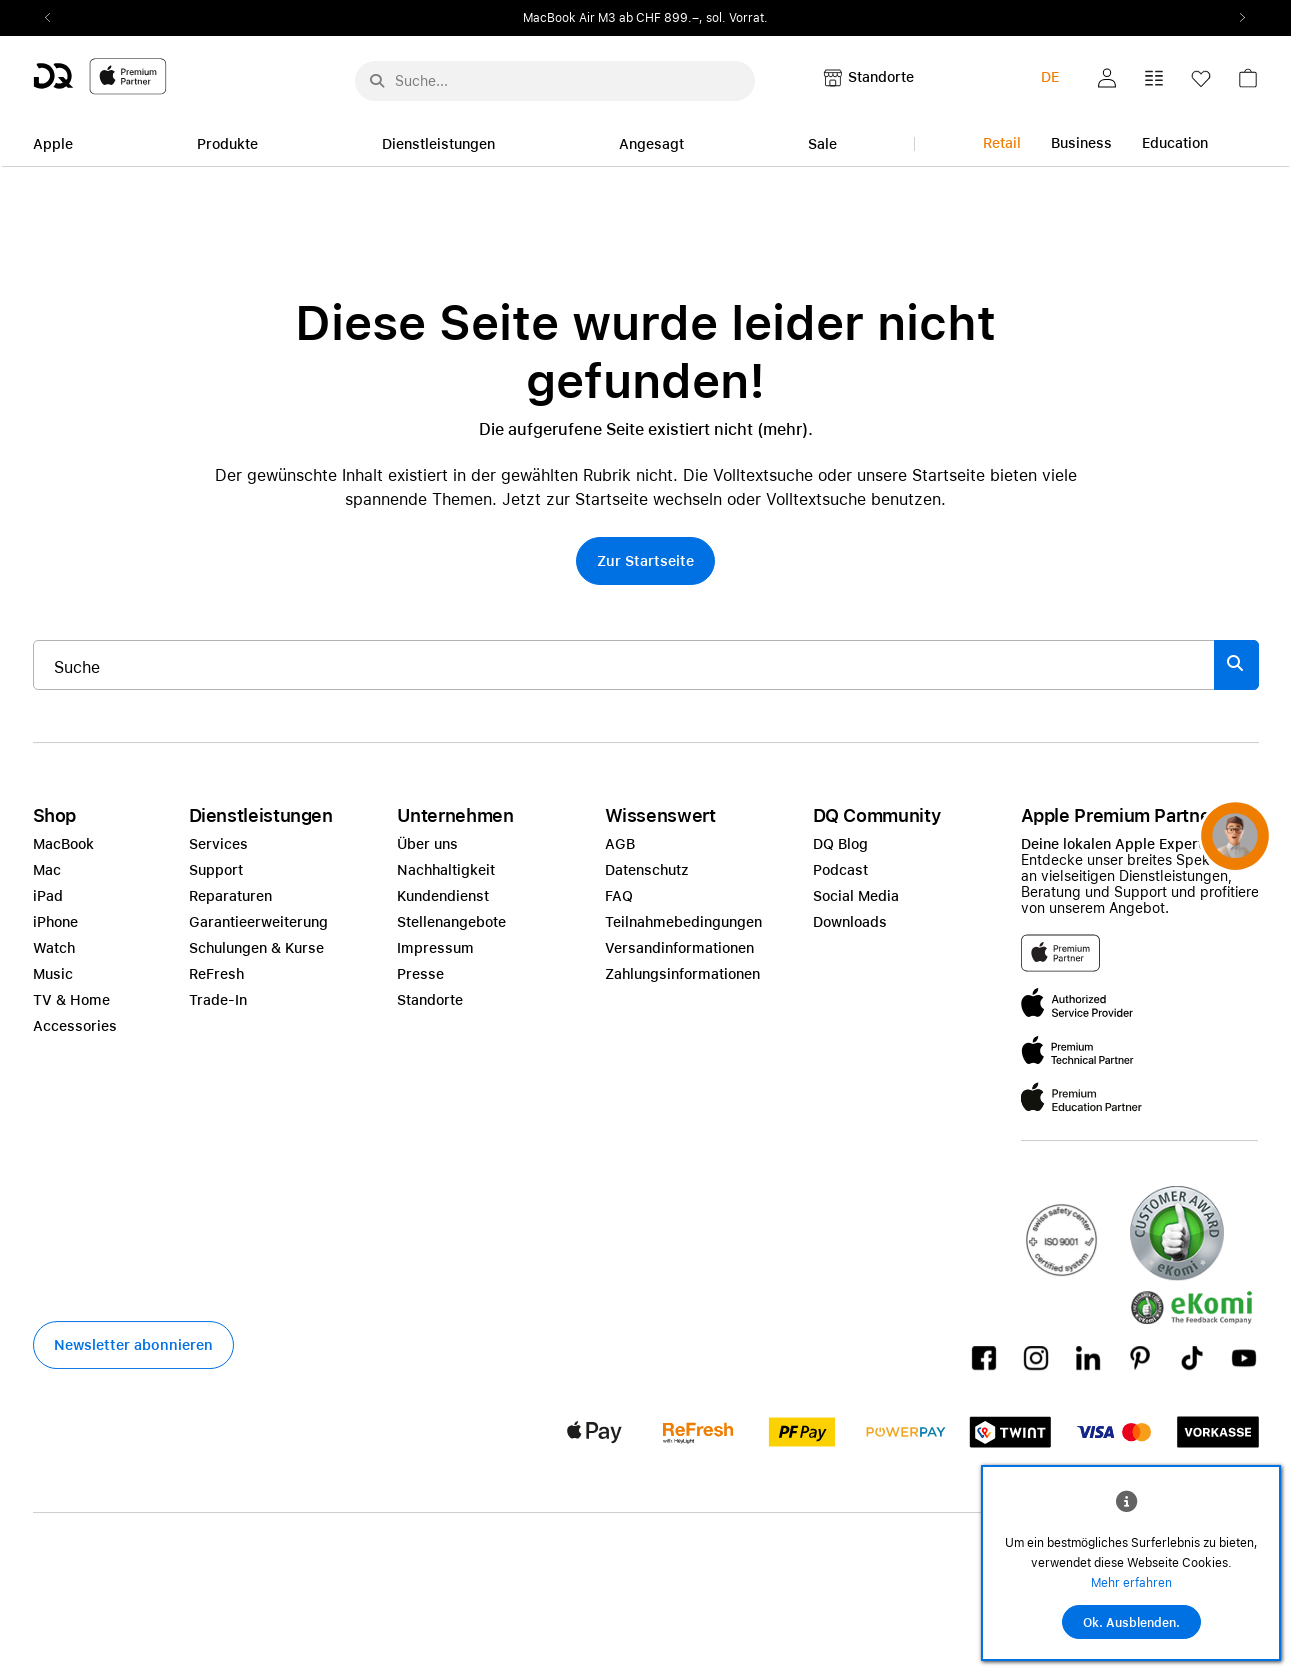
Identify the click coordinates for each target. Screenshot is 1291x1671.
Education (1175, 143)
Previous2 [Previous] (55, 18)
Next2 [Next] (1237, 18)
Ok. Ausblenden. (1131, 1623)
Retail (1002, 143)
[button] (1107, 78)
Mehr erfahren (1131, 1583)
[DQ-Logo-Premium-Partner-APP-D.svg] (100, 75)
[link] (1248, 83)
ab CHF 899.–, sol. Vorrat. (693, 18)
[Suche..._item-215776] (624, 665)
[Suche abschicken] (377, 81)
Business (1081, 143)
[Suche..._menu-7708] (555, 81)
